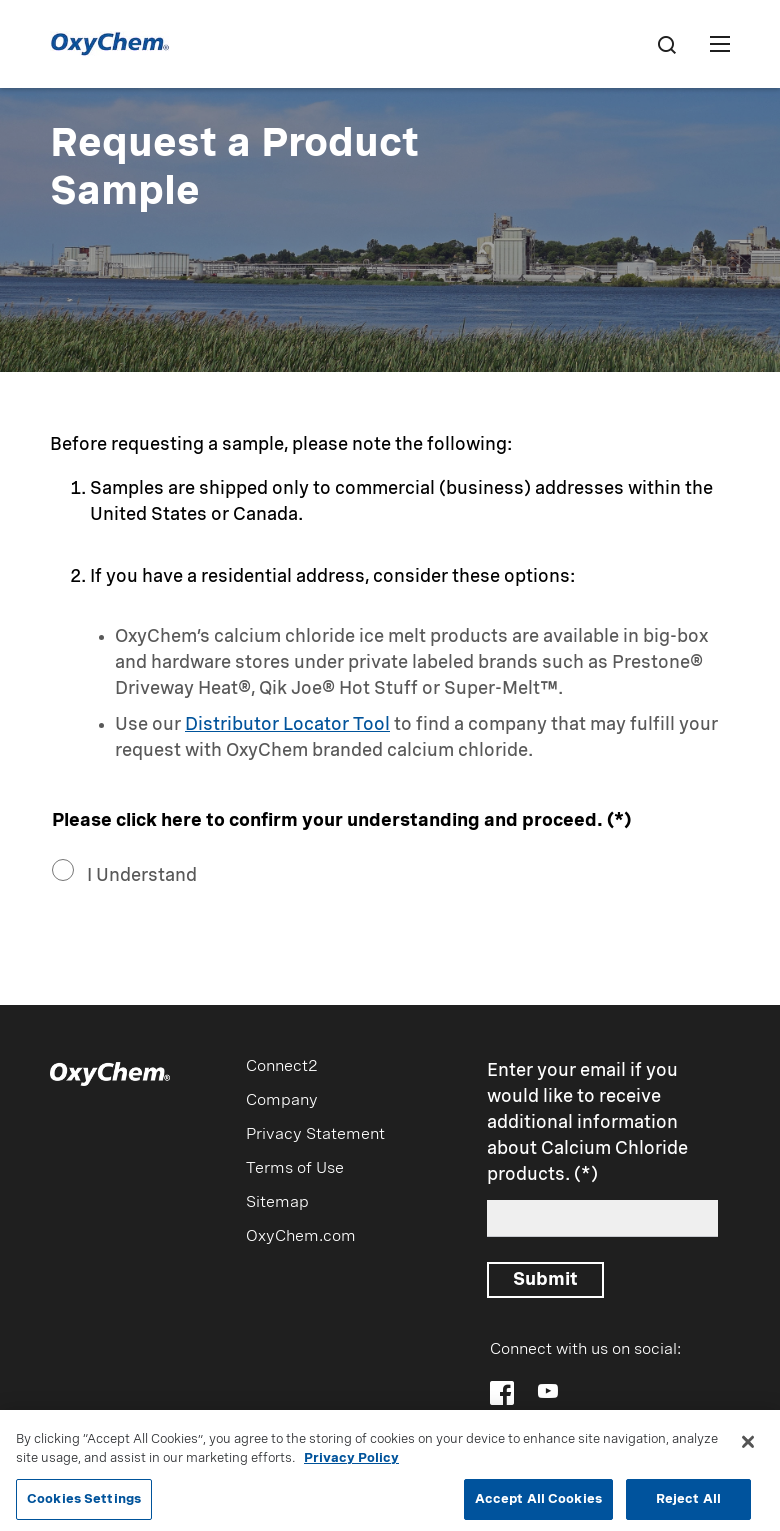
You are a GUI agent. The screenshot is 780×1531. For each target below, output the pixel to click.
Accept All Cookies (538, 1504)
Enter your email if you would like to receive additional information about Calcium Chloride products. (587, 1123)
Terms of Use (295, 1169)
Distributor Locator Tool (287, 725)
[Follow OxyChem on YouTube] (548, 1391)
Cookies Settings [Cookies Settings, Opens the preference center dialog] (84, 1504)
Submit (545, 1280)
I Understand (142, 876)
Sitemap (277, 1203)
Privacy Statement (315, 1135)
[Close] (748, 1447)
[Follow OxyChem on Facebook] (502, 1393)
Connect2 (282, 1067)
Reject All (688, 1504)
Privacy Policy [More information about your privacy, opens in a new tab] (351, 1463)
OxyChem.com (301, 1237)
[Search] (666, 44)
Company (282, 1101)
